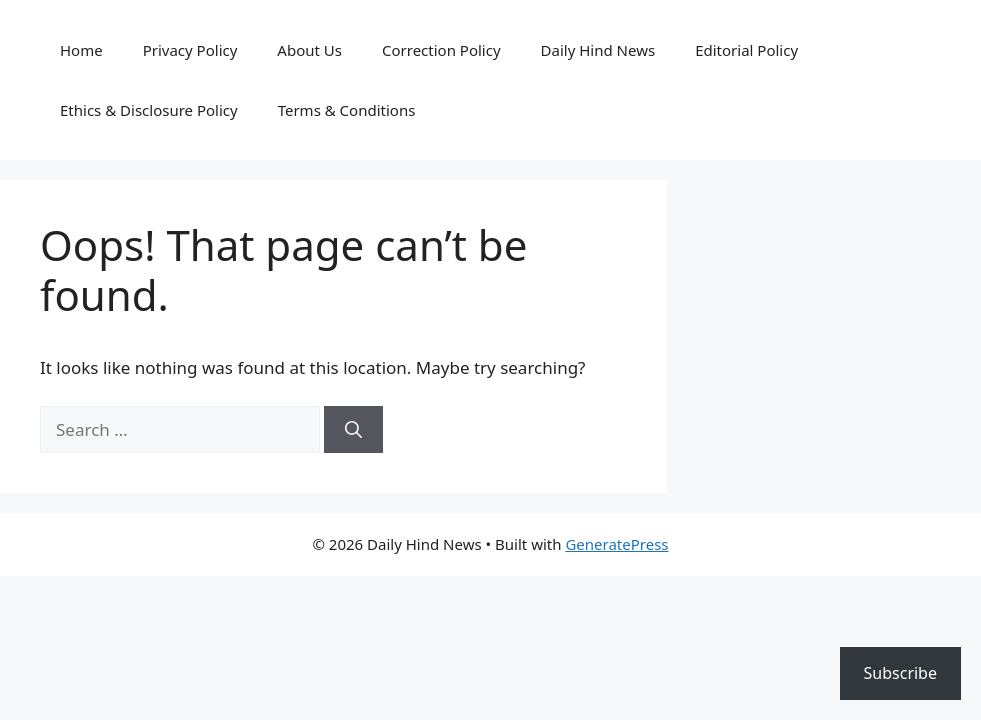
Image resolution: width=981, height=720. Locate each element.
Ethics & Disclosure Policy (149, 110)
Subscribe (900, 673)
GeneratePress (616, 544)
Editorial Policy (746, 50)
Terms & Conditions (347, 110)
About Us (309, 50)
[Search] (353, 430)
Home (81, 50)
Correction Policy (441, 50)
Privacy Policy (190, 50)
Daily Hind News (598, 50)
